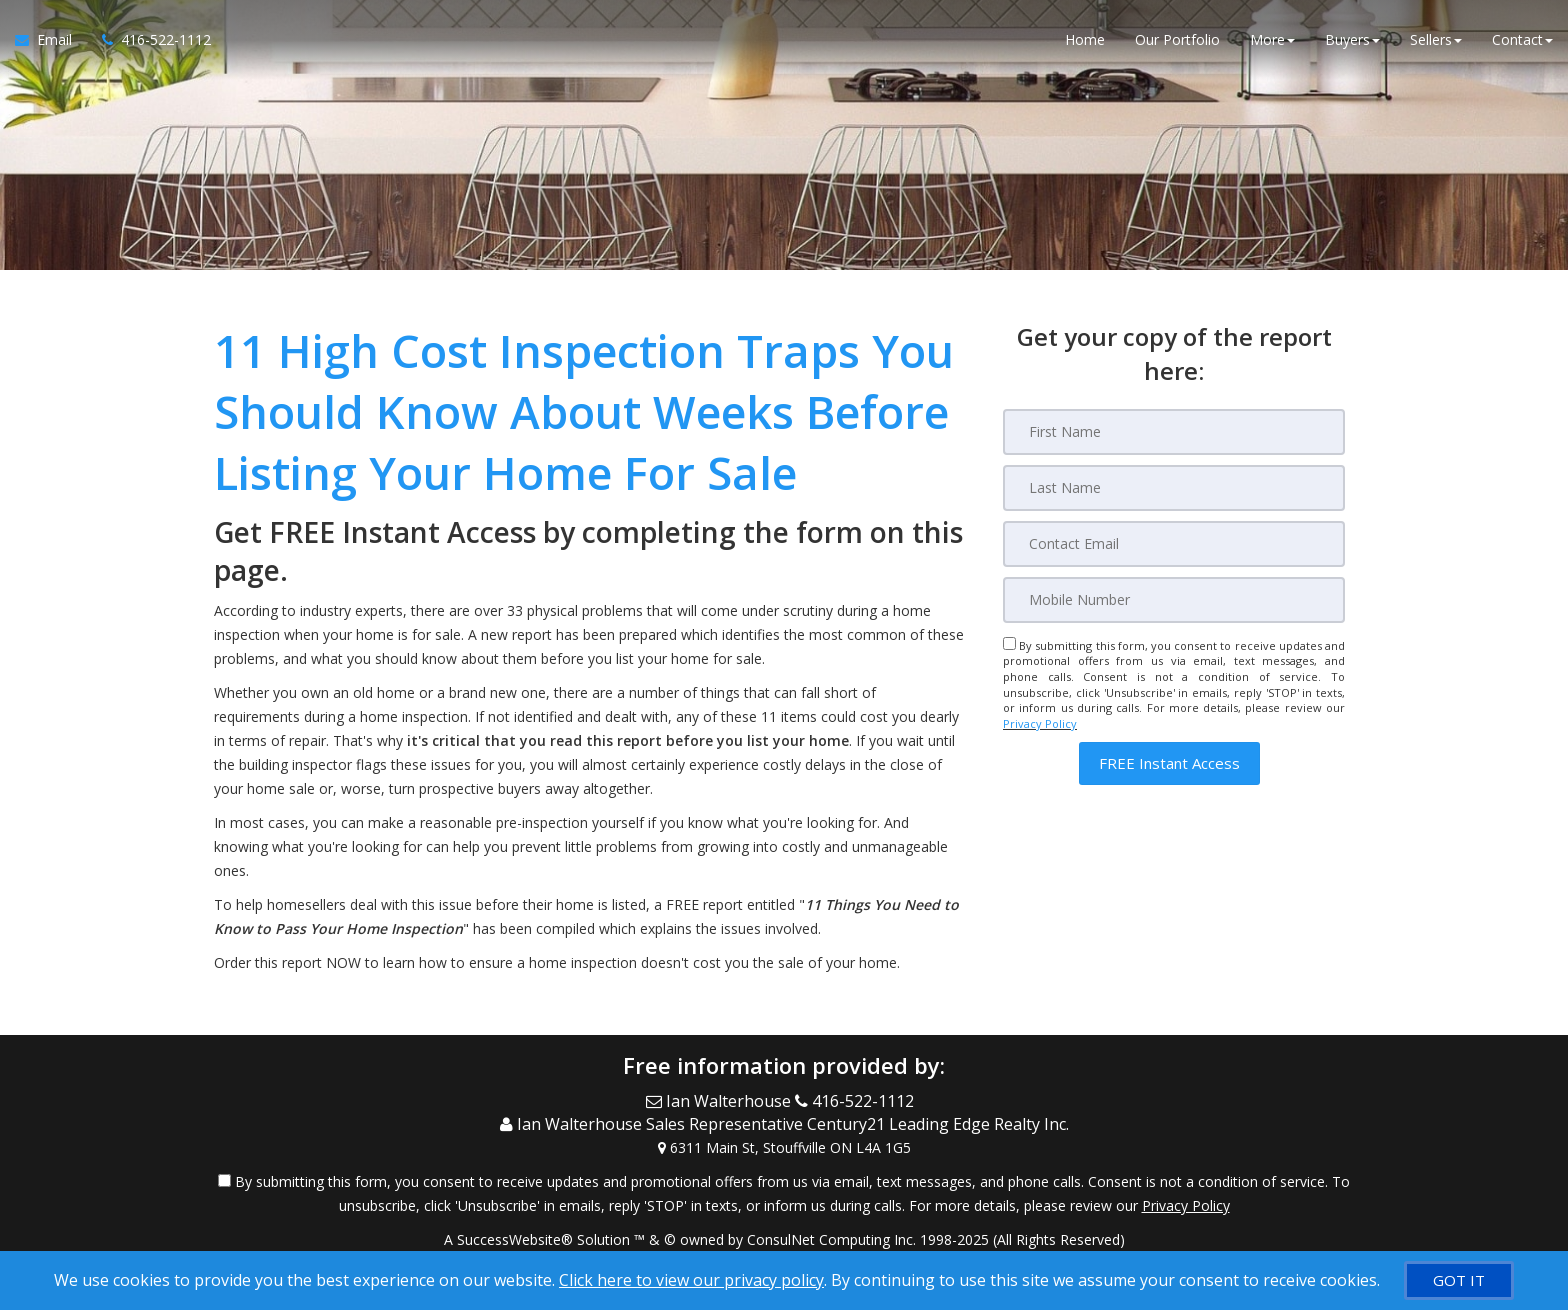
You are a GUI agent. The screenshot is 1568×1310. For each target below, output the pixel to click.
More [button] (1272, 39)
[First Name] (1174, 432)
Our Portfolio (1177, 39)
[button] (1169, 763)
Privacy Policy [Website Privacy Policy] (1040, 723)
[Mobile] (1174, 600)
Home (1085, 39)
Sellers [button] (1436, 39)
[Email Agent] (51, 40)
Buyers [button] (1352, 39)
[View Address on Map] (784, 1148)
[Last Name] (1174, 488)
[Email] (1174, 544)
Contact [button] (1522, 39)
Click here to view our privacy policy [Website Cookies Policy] (691, 1280)
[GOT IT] (1459, 1280)
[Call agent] (149, 40)
